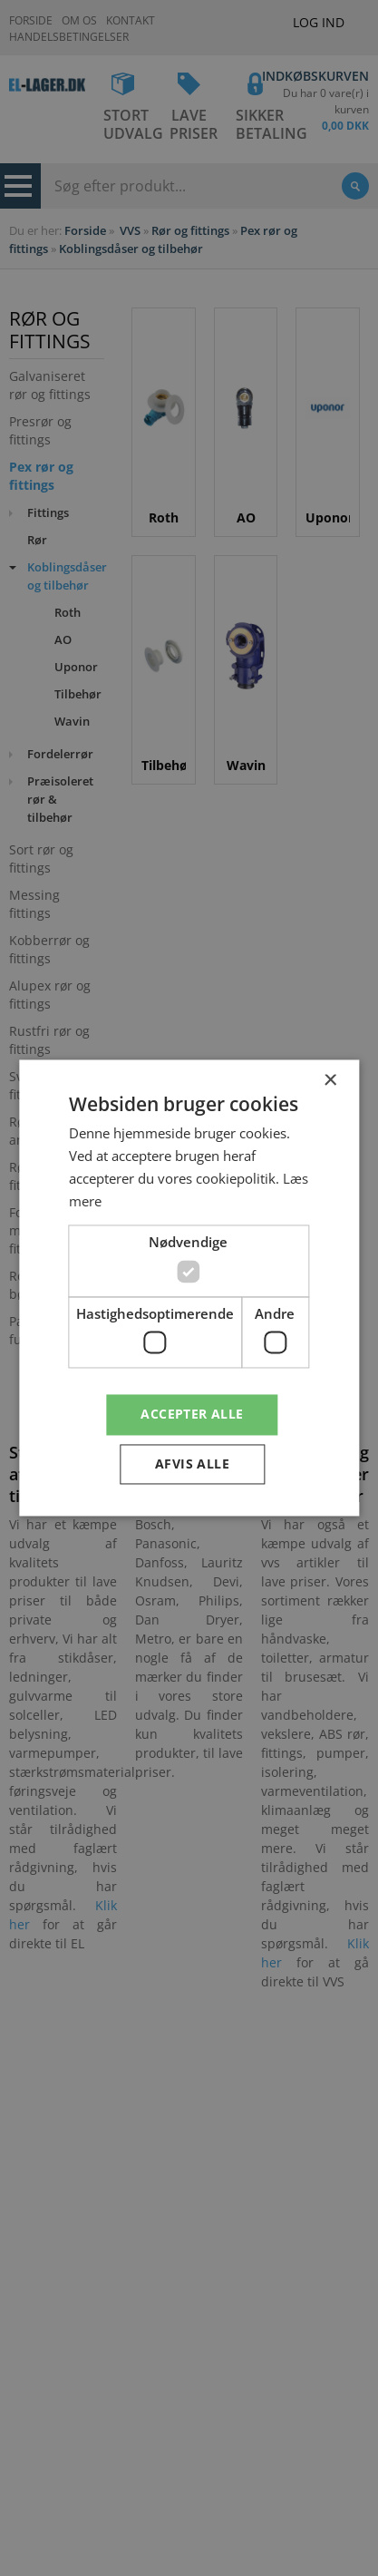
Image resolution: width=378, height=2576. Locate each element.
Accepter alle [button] (192, 1414)
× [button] (329, 1081)
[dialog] (189, 1288)
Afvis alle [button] (192, 1464)
